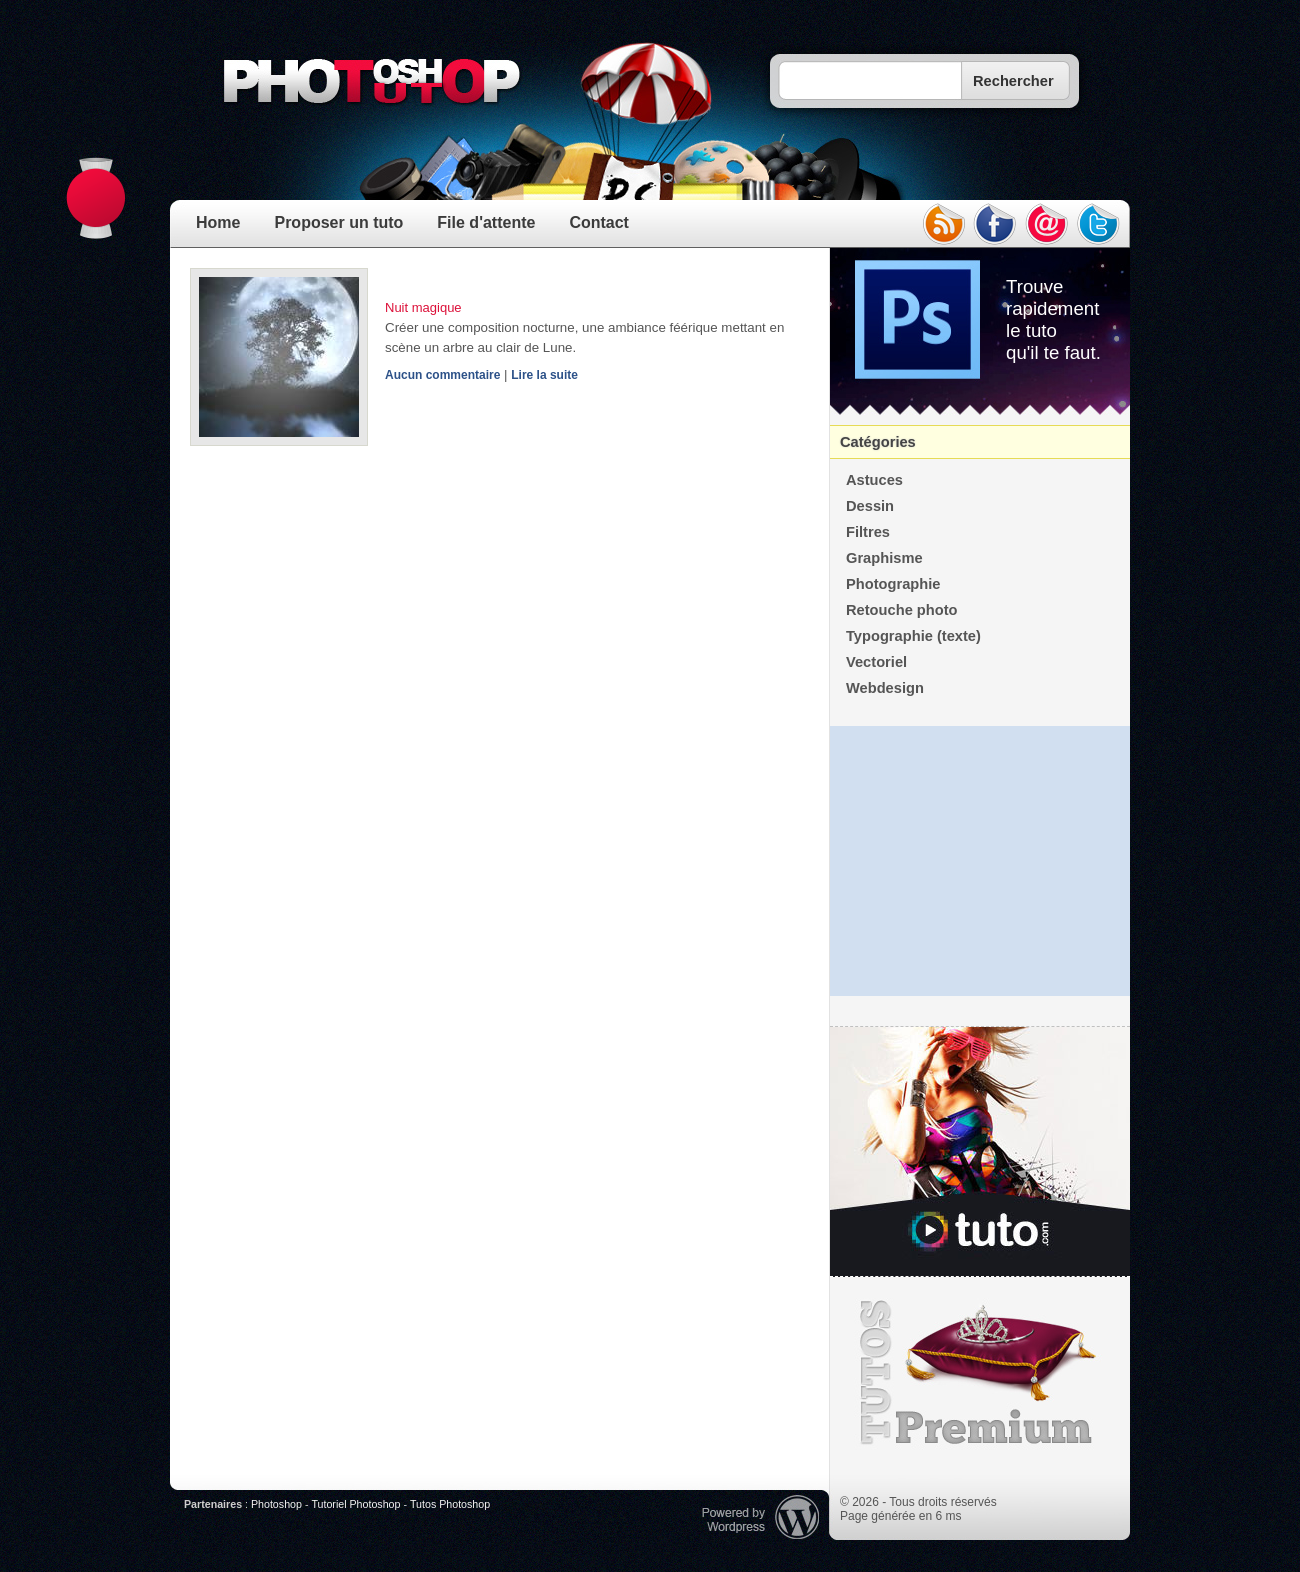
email (1047, 224)
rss (943, 224)
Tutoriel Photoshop (355, 1504)
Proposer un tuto (338, 222)
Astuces (874, 480)
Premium (980, 1373)
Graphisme (884, 558)
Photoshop (276, 1504)
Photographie (893, 584)
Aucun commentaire (442, 375)
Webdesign (885, 688)
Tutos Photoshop (450, 1504)
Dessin (870, 506)
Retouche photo (902, 610)
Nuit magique (423, 307)
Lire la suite (544, 375)
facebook (995, 224)
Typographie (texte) (913, 636)
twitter (1099, 224)
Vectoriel (876, 662)
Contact (599, 222)
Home (218, 222)
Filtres (868, 532)
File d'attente (486, 222)
